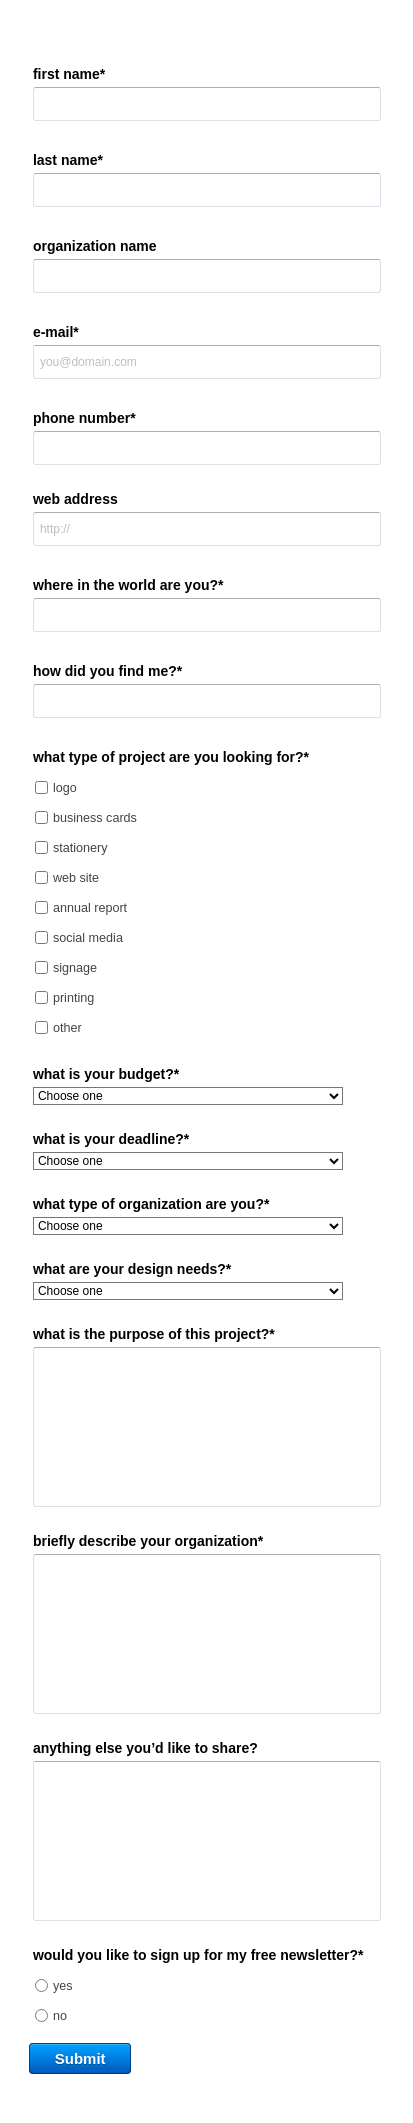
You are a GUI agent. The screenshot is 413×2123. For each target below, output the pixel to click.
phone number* (84, 418)
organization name (95, 246)
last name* (68, 160)
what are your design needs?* (132, 1269)
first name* (69, 74)
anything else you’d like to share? (145, 1748)
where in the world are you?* (128, 585)
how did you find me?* (107, 671)
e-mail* (56, 332)
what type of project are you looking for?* (171, 757)
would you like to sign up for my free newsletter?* (198, 1955)
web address (75, 499)
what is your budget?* (106, 1074)
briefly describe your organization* (148, 1541)
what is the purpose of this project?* (154, 1334)
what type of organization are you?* (151, 1204)
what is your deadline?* (111, 1139)
